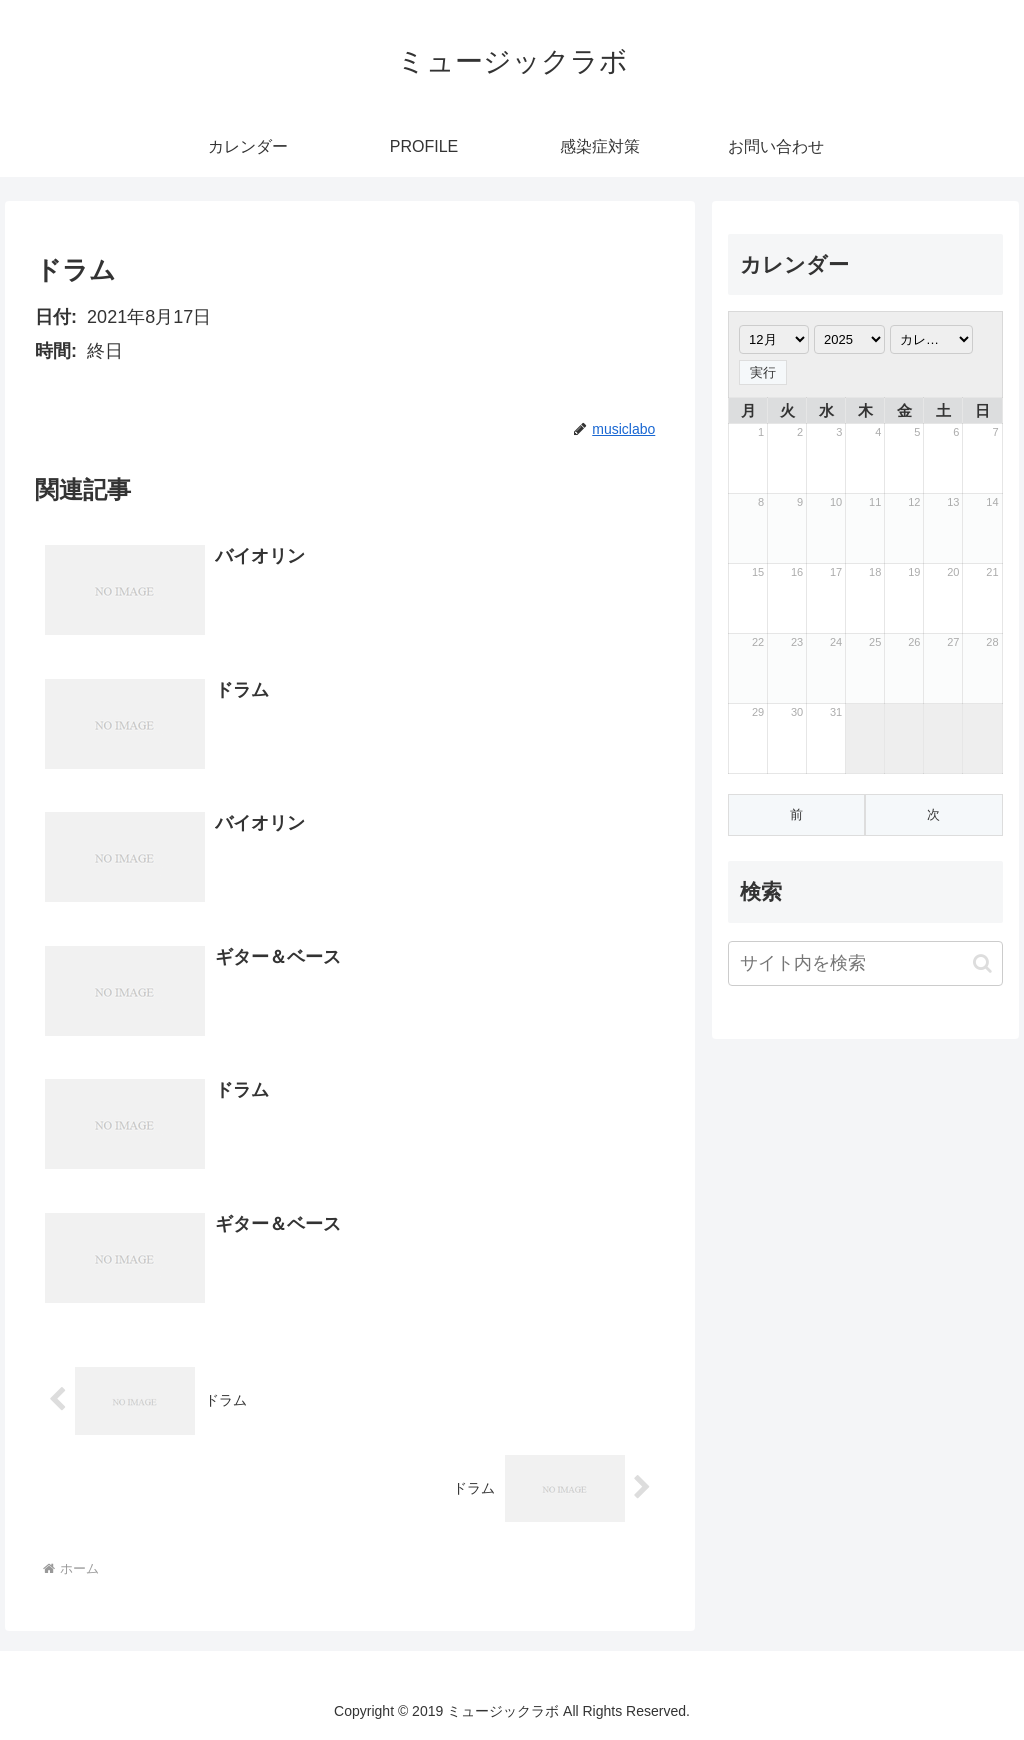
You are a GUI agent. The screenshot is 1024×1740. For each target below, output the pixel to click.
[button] (982, 963)
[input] (865, 963)
